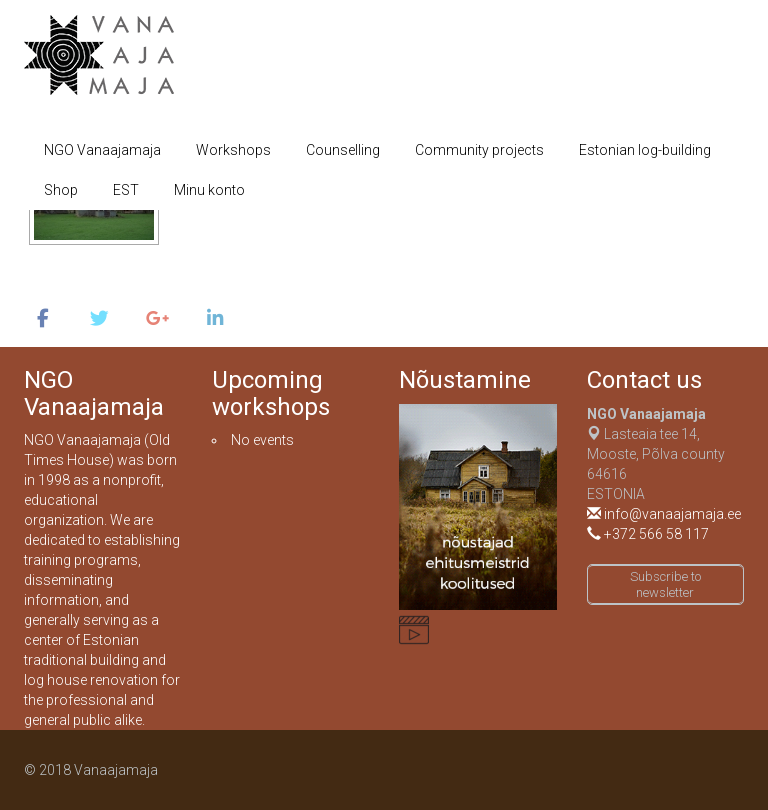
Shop (61, 190)
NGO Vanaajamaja (102, 150)
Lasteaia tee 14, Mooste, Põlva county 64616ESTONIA (656, 454)
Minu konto (209, 190)
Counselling (343, 150)
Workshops (233, 150)
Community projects (479, 150)
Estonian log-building (645, 150)
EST (126, 190)
